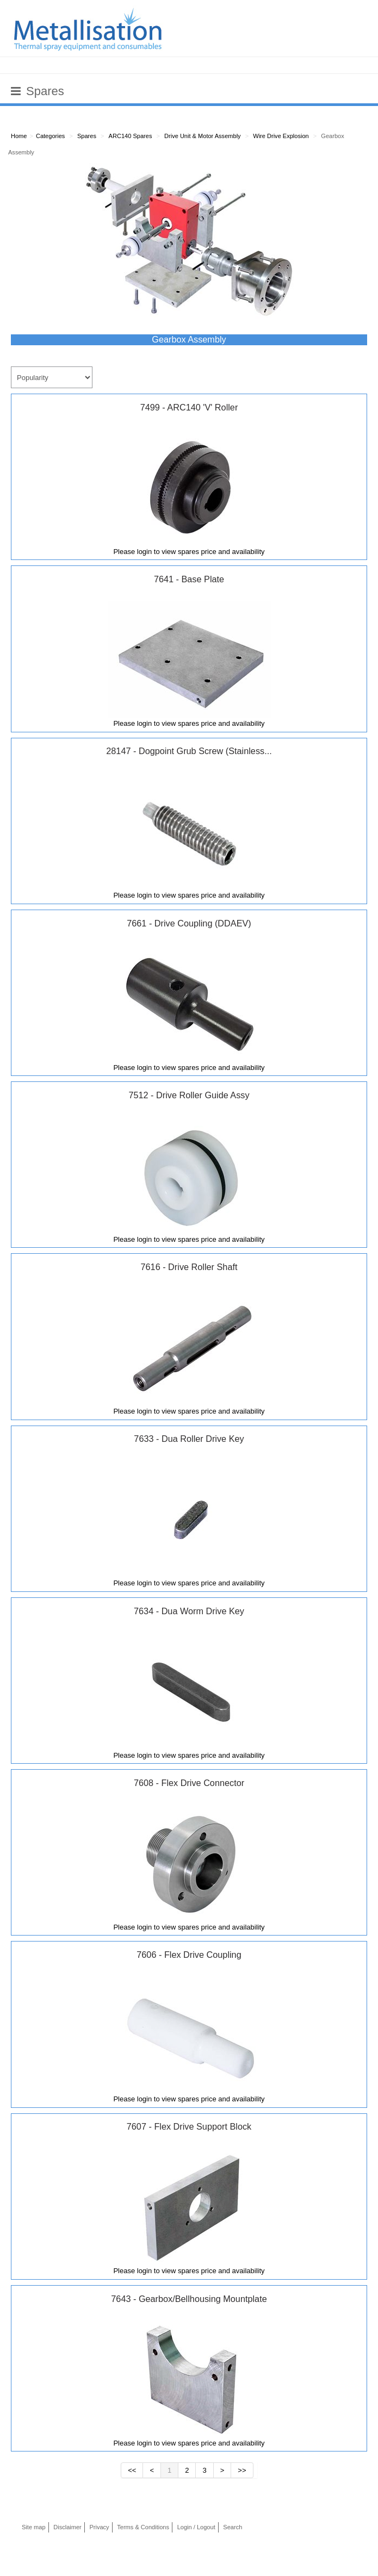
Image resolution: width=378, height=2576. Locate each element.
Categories (50, 136)
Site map (34, 2527)
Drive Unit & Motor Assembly (202, 136)
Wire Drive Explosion (281, 136)
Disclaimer (67, 2527)
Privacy (99, 2527)
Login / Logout (196, 2527)
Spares (86, 136)
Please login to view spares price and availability (188, 551)
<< (132, 2470)
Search (232, 2527)
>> (242, 2470)
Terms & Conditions (143, 2527)
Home (19, 136)
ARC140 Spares (130, 136)
